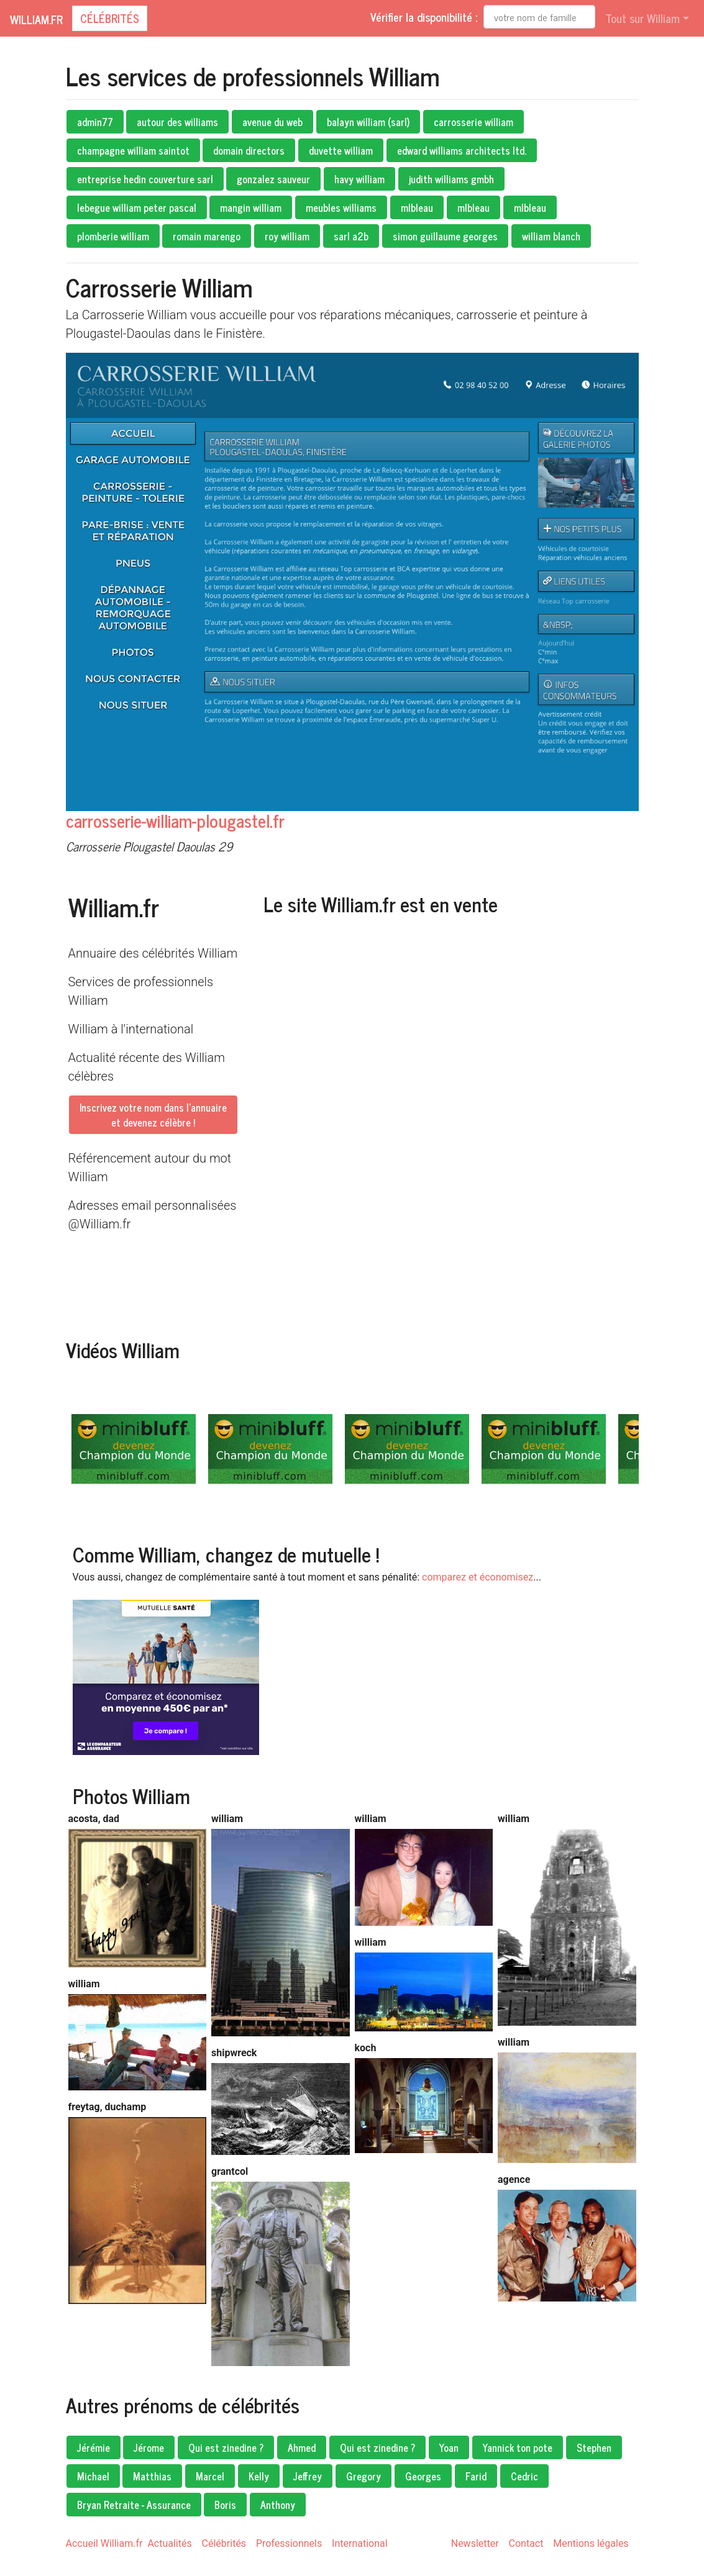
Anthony (277, 2505)
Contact (526, 2543)
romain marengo (206, 236)
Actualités (169, 2543)
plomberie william (113, 236)
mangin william (250, 207)
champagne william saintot (133, 150)
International (360, 2543)
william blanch (551, 236)
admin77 (95, 122)
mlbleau (417, 207)
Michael (93, 2476)
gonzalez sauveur (273, 179)
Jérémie (93, 2447)
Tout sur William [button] (642, 18)
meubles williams (341, 207)
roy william (287, 236)
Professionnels (289, 2543)
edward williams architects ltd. (461, 150)
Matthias (152, 2476)
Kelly (259, 2476)
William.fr (36, 19)
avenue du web (272, 122)
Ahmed (302, 2447)
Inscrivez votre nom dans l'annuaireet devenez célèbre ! (153, 1114)
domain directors (249, 150)
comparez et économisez (477, 1577)
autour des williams (177, 122)
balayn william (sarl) (368, 122)
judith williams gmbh (451, 179)
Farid (476, 2476)
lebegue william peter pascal (136, 207)
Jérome (149, 2447)
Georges (423, 2476)
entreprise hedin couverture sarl (145, 179)
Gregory (363, 2476)
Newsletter (475, 2543)
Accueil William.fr (104, 2543)
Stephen (594, 2447)
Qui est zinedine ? (225, 2447)
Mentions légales (590, 2543)
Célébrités (109, 18)
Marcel (210, 2476)
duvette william (341, 150)
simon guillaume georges (445, 236)
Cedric (524, 2476)
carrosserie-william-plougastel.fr (175, 820)
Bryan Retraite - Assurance (134, 2505)
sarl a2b (351, 236)
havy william (359, 179)
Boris (225, 2505)
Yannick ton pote (517, 2447)
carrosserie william (473, 122)
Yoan (449, 2447)
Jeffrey (307, 2476)
